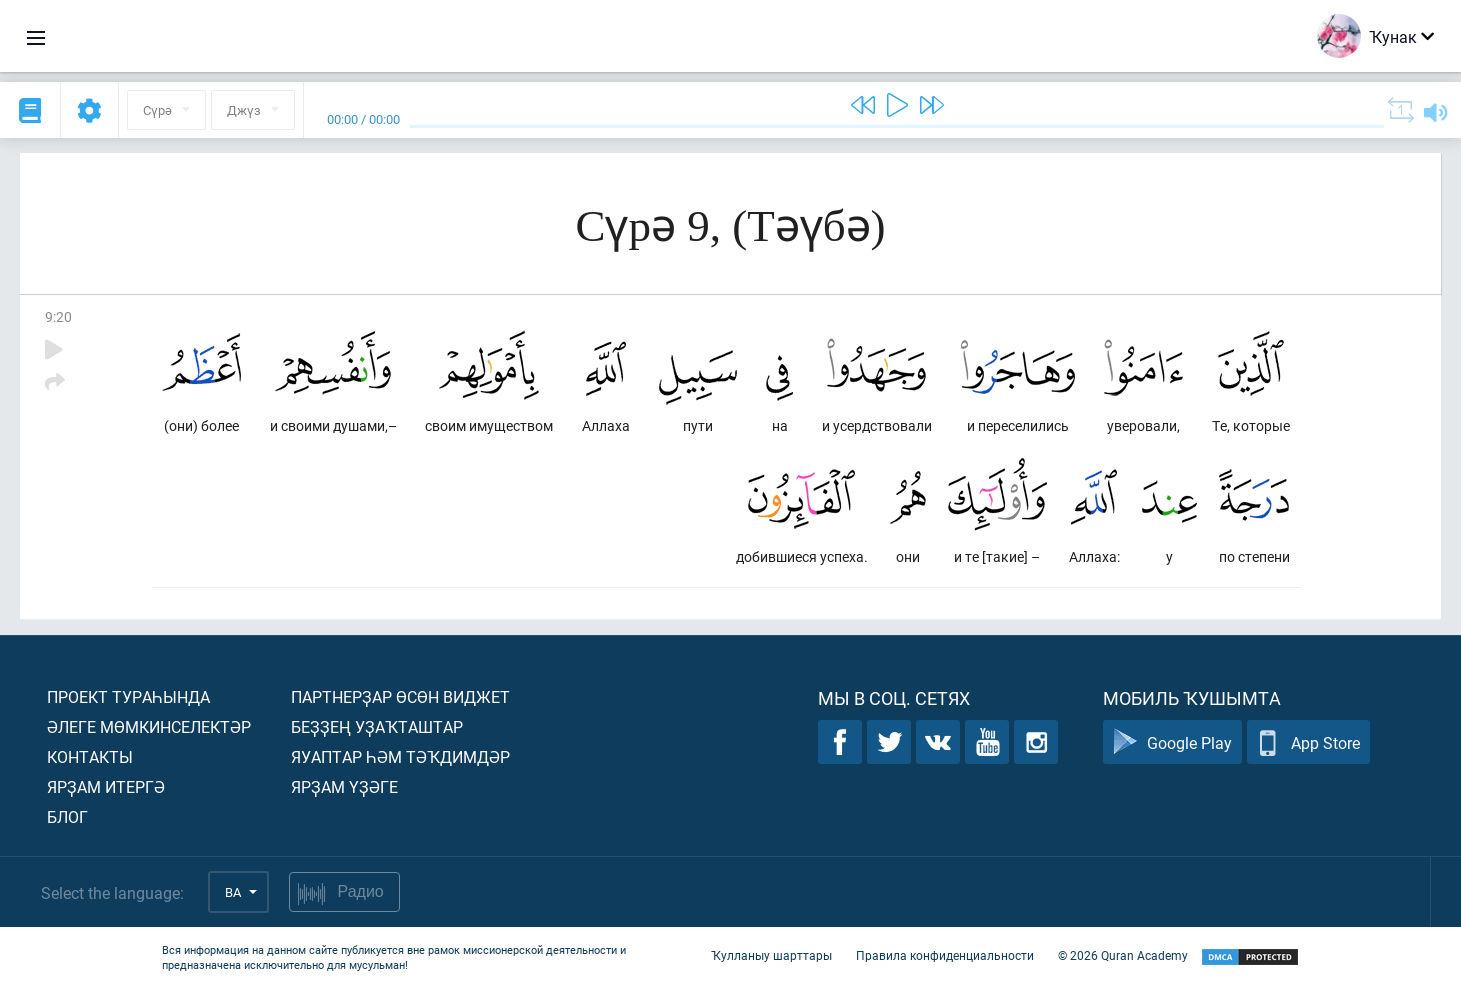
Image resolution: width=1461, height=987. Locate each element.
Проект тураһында (128, 696)
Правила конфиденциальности (945, 955)
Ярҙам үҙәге (344, 786)
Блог (67, 816)
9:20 (58, 316)
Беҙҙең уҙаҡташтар (377, 726)
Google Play (1172, 742)
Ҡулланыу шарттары (771, 955)
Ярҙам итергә (106, 786)
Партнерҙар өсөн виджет (400, 696)
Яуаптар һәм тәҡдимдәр (400, 756)
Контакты (90, 756)
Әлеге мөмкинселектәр (149, 726)
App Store (1308, 742)
